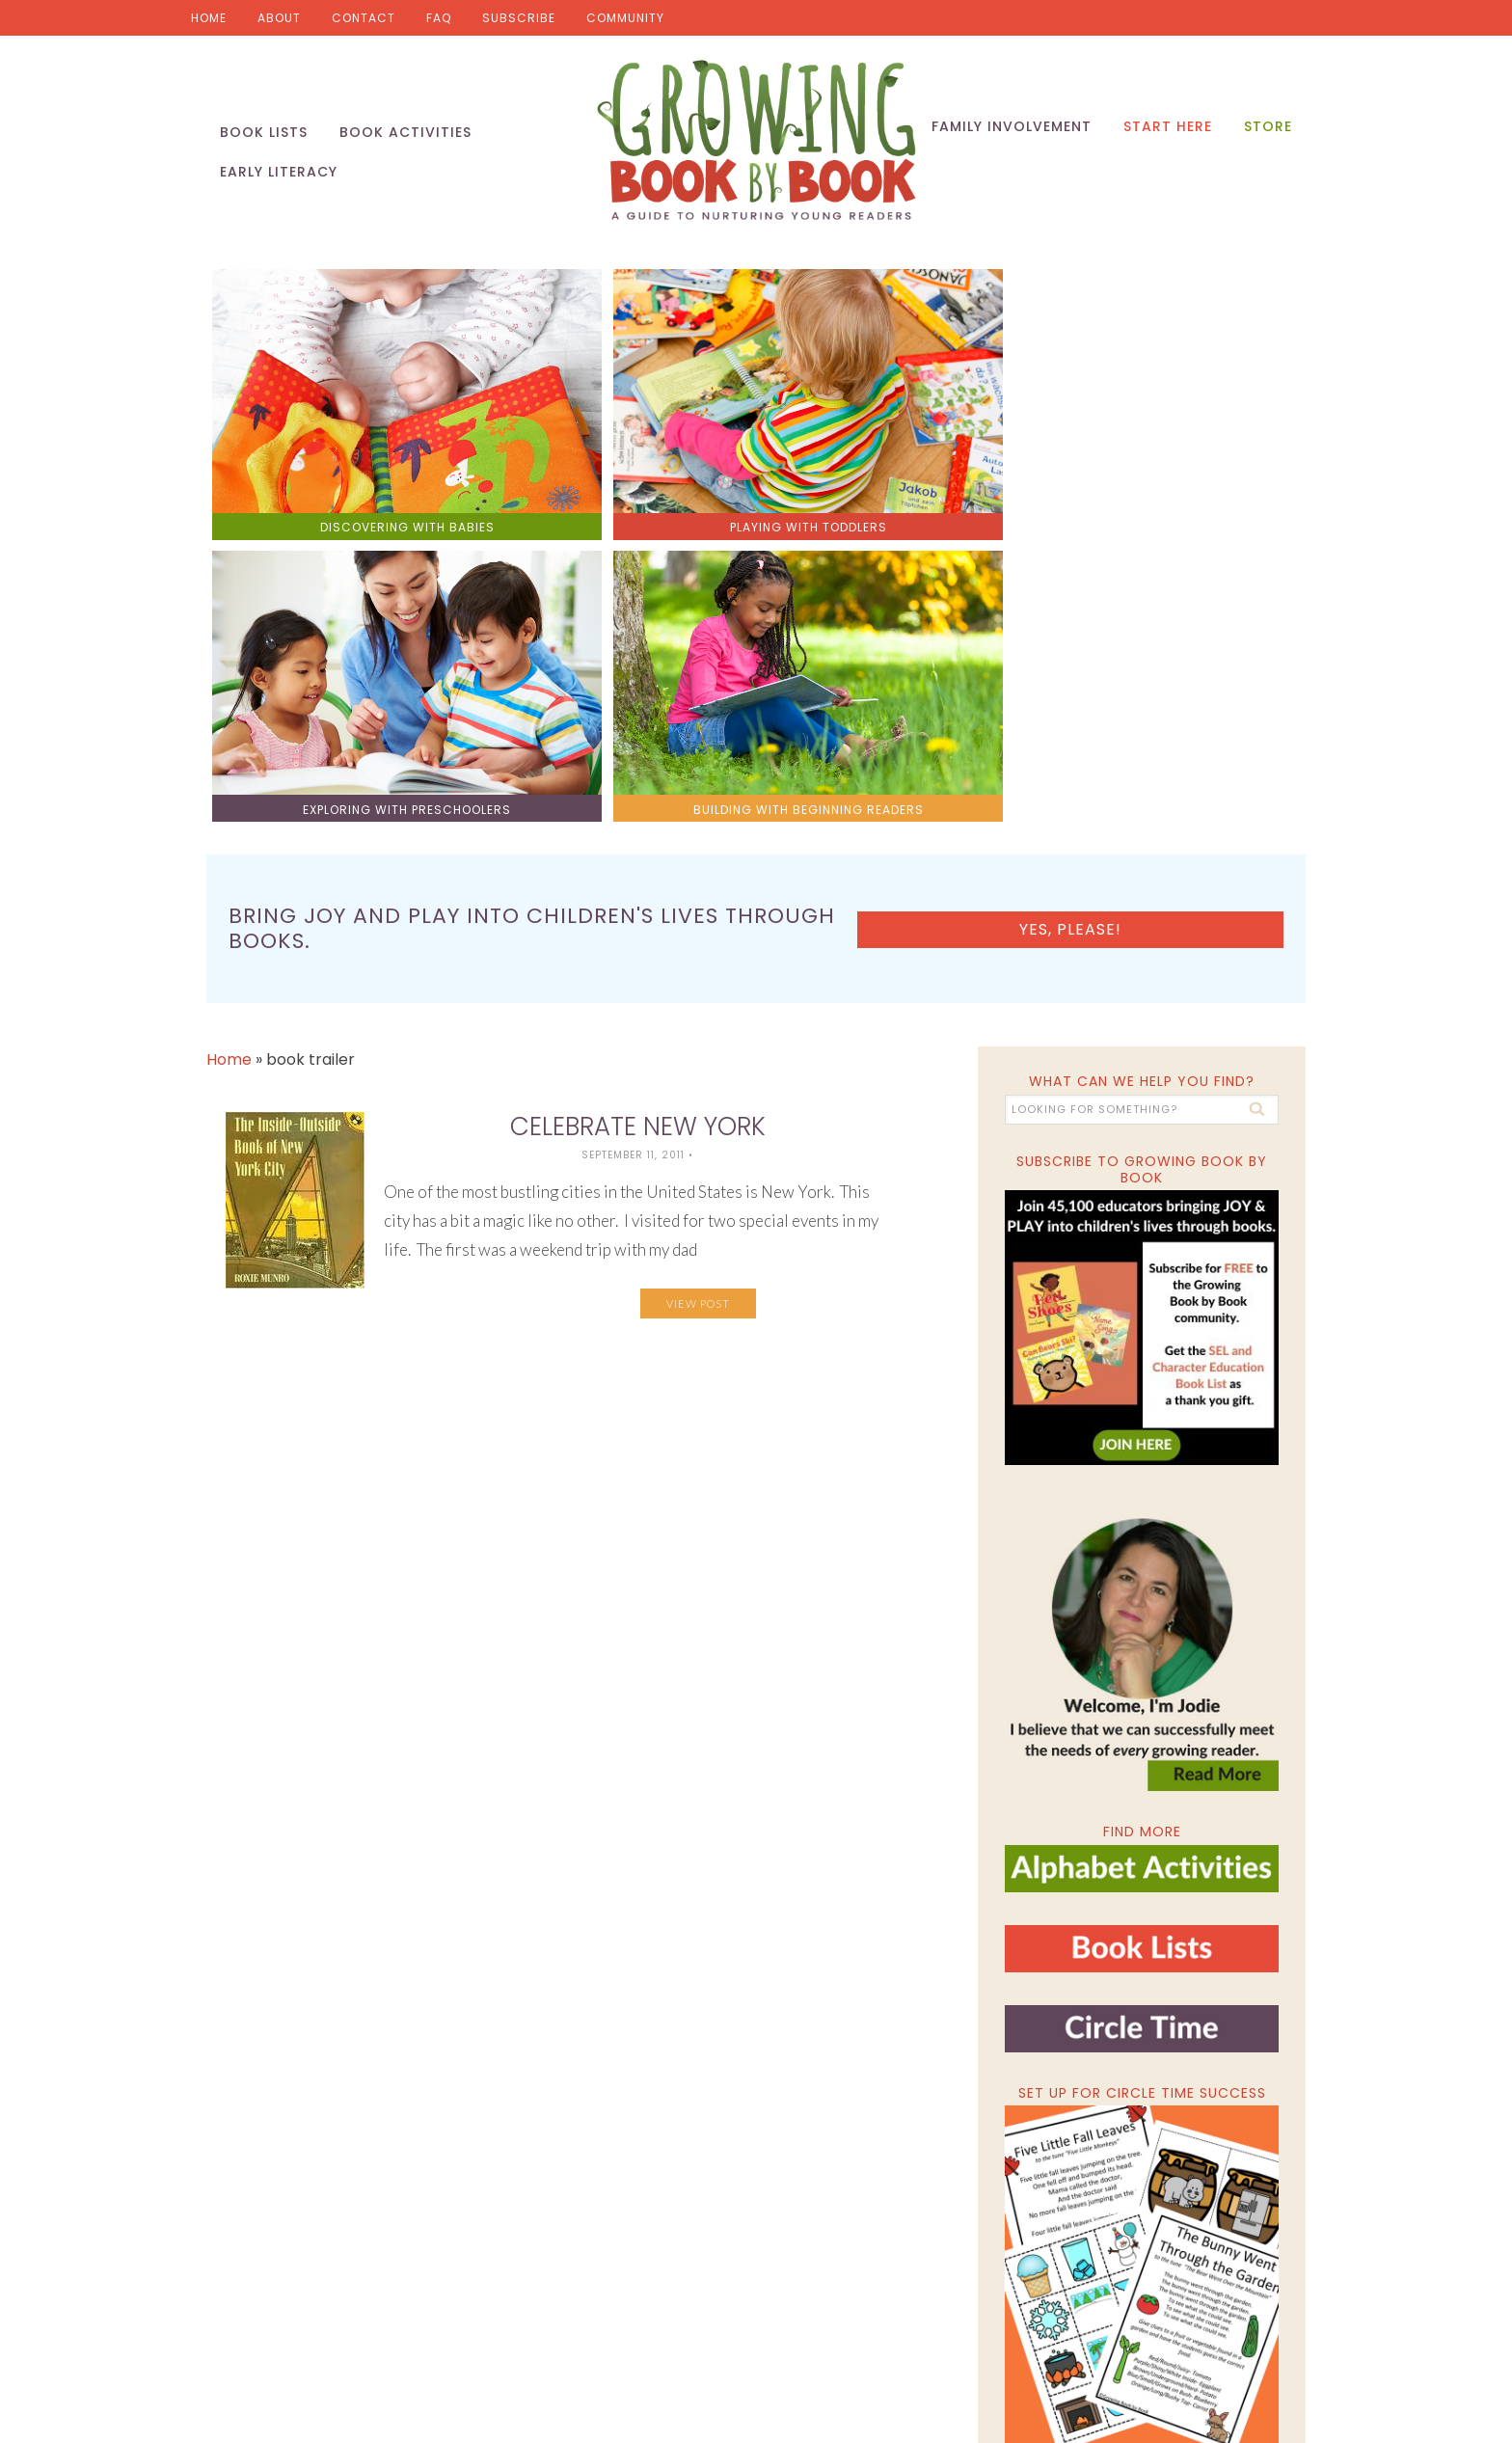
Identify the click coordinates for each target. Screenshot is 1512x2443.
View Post (698, 926)
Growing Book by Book (756, 145)
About (279, 18)
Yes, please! (1178, 563)
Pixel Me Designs (955, 2337)
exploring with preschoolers (893, 456)
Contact (363, 18)
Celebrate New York (638, 749)
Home (209, 18)
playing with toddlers (618, 456)
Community (625, 18)
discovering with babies (343, 456)
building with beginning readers (1168, 456)
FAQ (438, 18)
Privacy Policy (1062, 2337)
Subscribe (518, 18)
